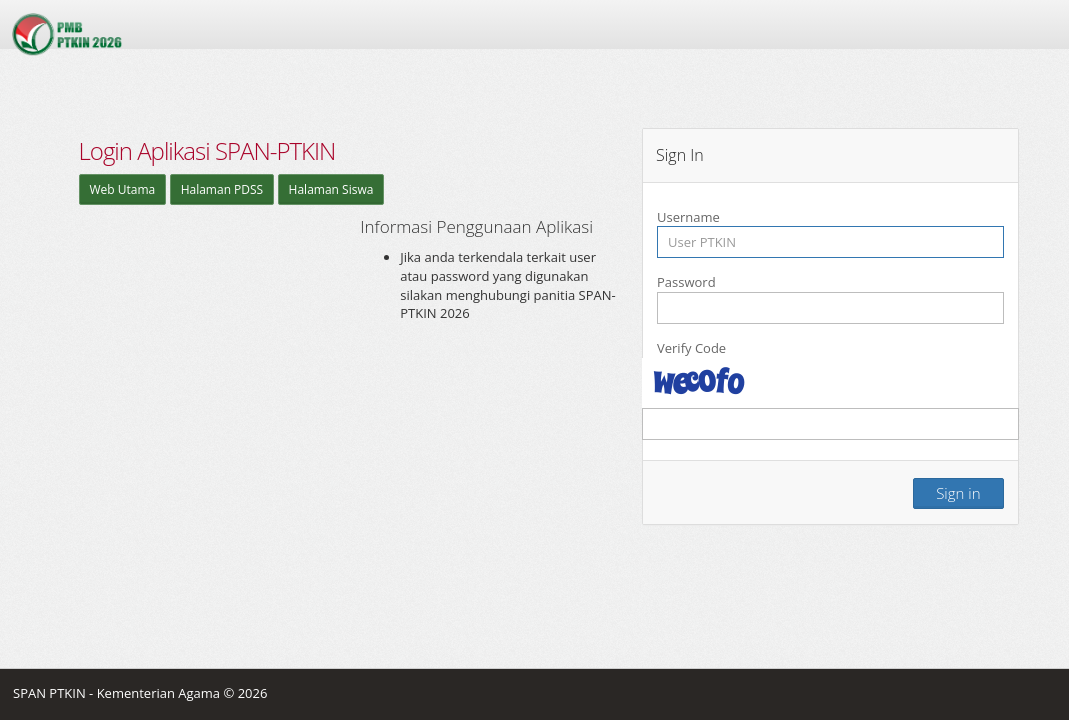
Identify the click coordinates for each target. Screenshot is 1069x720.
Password (686, 282)
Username (688, 217)
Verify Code (691, 348)
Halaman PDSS (222, 189)
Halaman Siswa (331, 189)
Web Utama (123, 189)
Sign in (958, 493)
